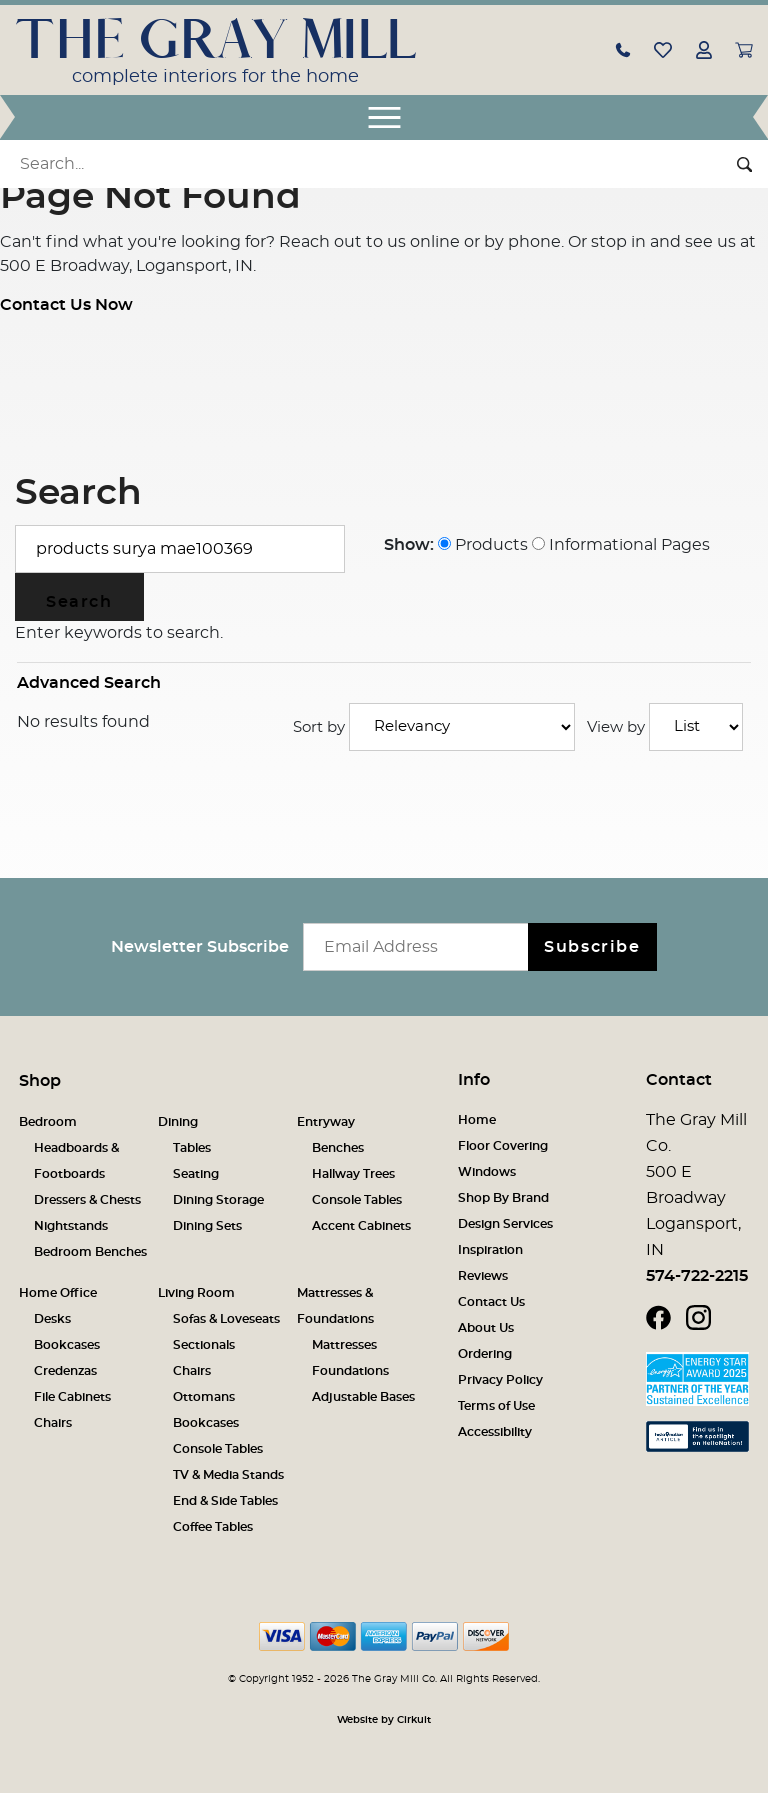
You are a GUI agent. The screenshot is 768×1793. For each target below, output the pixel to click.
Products (483, 545)
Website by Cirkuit (384, 1720)
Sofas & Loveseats (226, 1319)
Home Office (58, 1293)
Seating (196, 1174)
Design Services (505, 1224)
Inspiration (490, 1250)
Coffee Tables (213, 1527)
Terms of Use (496, 1406)
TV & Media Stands (228, 1475)
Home (477, 1120)
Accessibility (495, 1432)
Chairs (53, 1423)
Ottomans (204, 1397)
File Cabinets (72, 1397)
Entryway (326, 1122)
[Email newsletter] (420, 947)
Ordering (485, 1354)
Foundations (350, 1371)
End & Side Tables (225, 1501)
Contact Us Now (66, 305)
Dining (178, 1122)
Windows (487, 1172)
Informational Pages (621, 545)
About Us (486, 1328)
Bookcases (67, 1345)
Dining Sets (207, 1226)
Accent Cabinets (361, 1226)
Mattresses (344, 1345)
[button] (623, 49)
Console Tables (357, 1200)
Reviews (483, 1276)
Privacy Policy (500, 1380)
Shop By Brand (503, 1198)
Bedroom (48, 1122)
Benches (338, 1148)
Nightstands (71, 1226)
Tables (192, 1148)
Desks (52, 1319)
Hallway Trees (353, 1174)
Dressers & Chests (87, 1200)
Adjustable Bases (363, 1397)
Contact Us (491, 1302)
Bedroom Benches (90, 1252)
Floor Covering (503, 1146)
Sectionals (204, 1345)
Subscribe (592, 947)
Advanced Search (89, 683)
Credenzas (65, 1371)
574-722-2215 (697, 1276)
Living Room (196, 1293)
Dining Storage (218, 1200)
